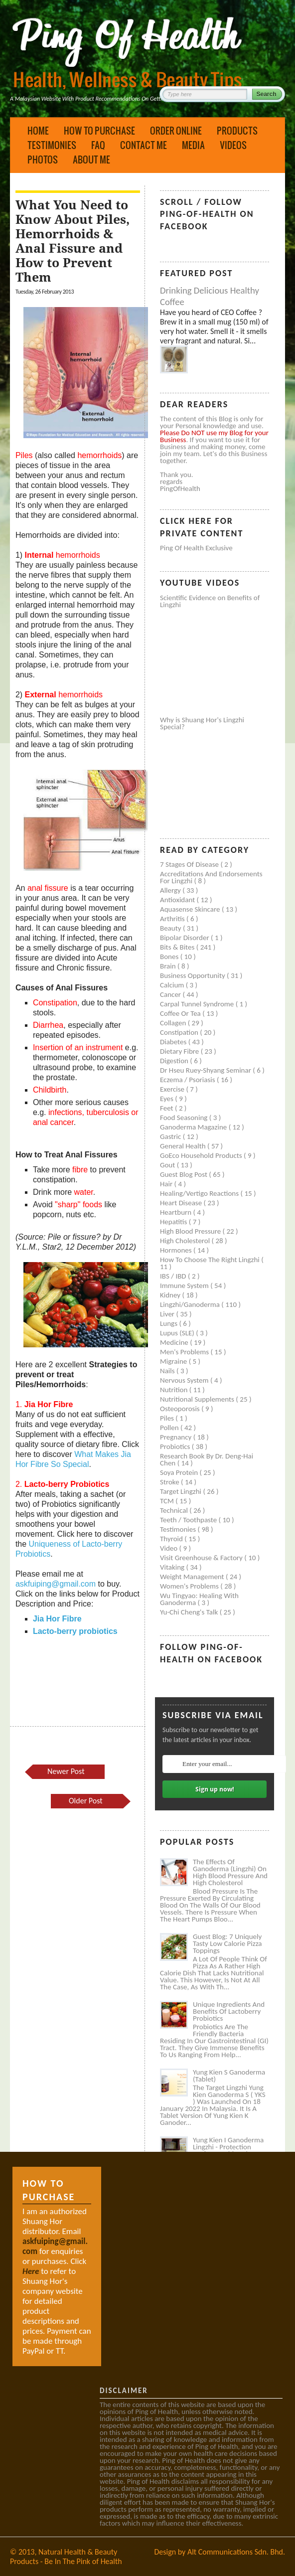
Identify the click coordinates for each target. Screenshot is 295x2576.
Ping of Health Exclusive (196, 547)
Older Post (86, 1800)
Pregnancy (176, 1437)
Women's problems (190, 1586)
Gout (168, 1164)
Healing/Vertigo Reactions (200, 1193)
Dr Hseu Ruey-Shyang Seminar (206, 1070)
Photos (42, 159)
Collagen (174, 1022)
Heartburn (176, 1212)
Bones (170, 956)
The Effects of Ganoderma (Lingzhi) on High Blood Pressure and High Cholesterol (230, 1872)
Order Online (176, 131)
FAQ (98, 145)
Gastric (171, 1136)
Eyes (167, 1098)
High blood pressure (191, 1231)
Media (193, 145)
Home (38, 131)
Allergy (171, 890)
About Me (91, 159)
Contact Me (143, 145)
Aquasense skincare (191, 909)
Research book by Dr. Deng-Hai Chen (206, 1459)
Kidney (171, 1294)
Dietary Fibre (180, 1051)
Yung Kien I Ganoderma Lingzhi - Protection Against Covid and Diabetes (228, 2150)
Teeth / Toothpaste (189, 1519)
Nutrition (174, 1389)
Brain (168, 966)
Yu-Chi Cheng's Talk (190, 1612)
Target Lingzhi (181, 1491)
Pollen (170, 1427)
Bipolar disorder (185, 937)
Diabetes (174, 1041)
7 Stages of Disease (190, 864)
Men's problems (185, 1351)
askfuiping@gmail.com (55, 1584)
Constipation (180, 1032)
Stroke (170, 1481)
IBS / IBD (174, 1276)
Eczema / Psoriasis (188, 1079)
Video (169, 1548)
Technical (174, 1510)
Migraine (174, 1361)
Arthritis (173, 918)
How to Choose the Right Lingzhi (210, 1259)
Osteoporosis (180, 1408)
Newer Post (65, 1771)
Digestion (175, 1060)
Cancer (171, 994)
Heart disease (182, 1202)
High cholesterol (186, 1240)
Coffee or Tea (181, 1013)
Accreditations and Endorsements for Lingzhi (211, 877)
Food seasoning (184, 1117)
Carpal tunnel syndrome (198, 1003)
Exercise (173, 1089)
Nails (168, 1370)
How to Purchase (99, 131)
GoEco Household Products (202, 1155)
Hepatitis (174, 1221)
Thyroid (172, 1538)
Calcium (173, 984)
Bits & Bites (178, 947)
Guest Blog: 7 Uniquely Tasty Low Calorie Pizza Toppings (227, 1943)
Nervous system (185, 1380)
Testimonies (51, 145)
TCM (167, 1500)
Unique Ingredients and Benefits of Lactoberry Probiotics (229, 2011)
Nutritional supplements (198, 1399)
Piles (167, 1418)
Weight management (193, 1576)
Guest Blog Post (184, 1174)
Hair (167, 1183)
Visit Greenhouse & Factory (202, 1557)
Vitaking (173, 1567)
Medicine (175, 1342)
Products (237, 131)
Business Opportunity (193, 975)
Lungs (169, 1323)
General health (183, 1145)
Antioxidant (178, 899)
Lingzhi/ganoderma (190, 1304)
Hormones (176, 1250)
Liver (168, 1313)
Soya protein (180, 1472)
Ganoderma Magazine (194, 1127)
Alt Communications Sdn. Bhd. (236, 2552)
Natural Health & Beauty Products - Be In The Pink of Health (66, 2556)
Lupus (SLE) (178, 1332)
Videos (233, 145)
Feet (167, 1108)
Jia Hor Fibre (57, 1618)
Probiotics (176, 1446)
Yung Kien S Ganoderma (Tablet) (229, 2076)
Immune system (185, 1285)
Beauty (171, 928)
